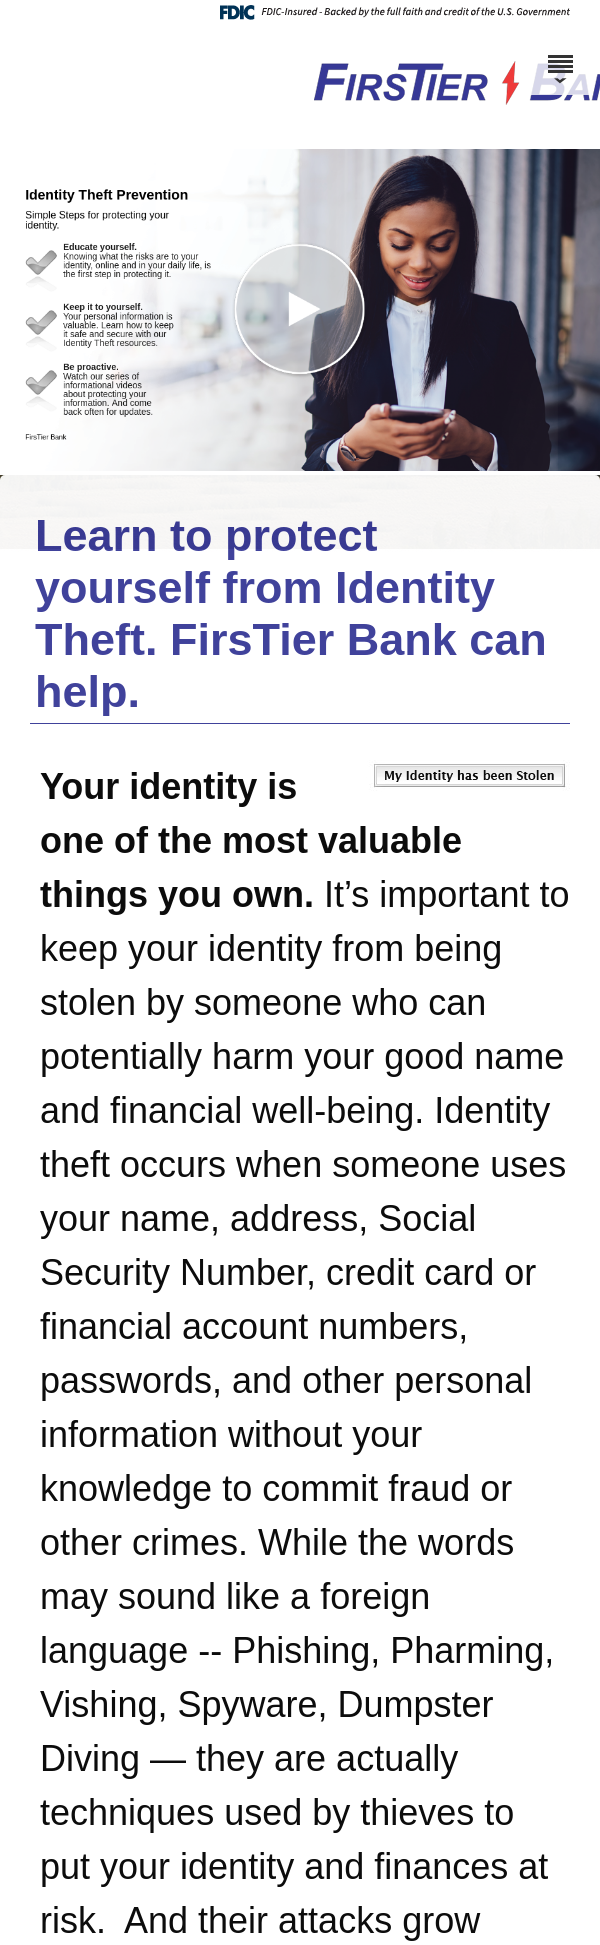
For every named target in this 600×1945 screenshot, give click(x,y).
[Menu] (560, 55)
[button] (300, 310)
